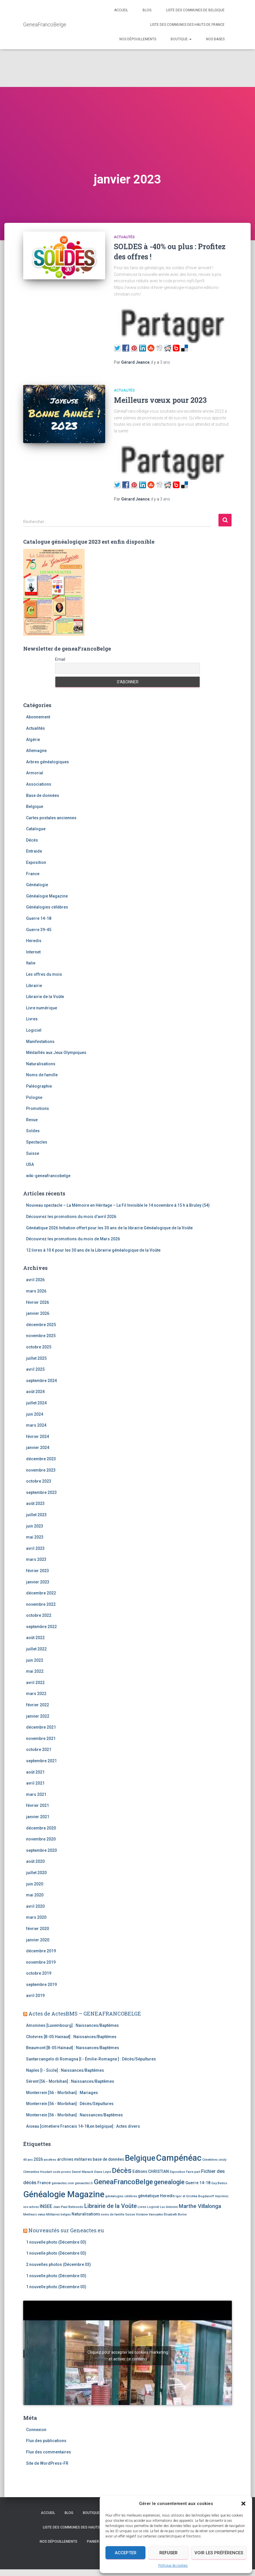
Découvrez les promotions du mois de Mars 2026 (73, 1239)
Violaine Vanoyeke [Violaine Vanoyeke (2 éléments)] (149, 2214)
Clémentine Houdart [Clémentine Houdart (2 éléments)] (37, 2172)
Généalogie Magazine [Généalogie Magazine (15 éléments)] (63, 2194)
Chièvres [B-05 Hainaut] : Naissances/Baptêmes (71, 2036)
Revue (32, 1119)
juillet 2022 (36, 1649)
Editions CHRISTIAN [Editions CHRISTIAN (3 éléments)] (150, 2171)
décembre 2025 (41, 1324)
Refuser (168, 2552)
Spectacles (36, 1142)
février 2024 (37, 1436)
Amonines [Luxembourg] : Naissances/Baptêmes (72, 2025)
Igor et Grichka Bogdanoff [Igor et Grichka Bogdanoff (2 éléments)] (195, 2196)
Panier (93, 2541)
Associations (38, 784)
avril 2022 (35, 1682)
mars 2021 (36, 1794)
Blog (147, 10)
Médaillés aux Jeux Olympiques (56, 1052)
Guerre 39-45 (38, 929)
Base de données (42, 795)
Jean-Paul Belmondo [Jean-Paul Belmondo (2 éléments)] (68, 2207)
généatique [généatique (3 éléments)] (148, 2195)
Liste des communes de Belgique (195, 10)
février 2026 (37, 1302)
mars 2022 (36, 1693)
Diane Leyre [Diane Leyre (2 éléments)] (102, 2172)
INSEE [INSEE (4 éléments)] (46, 2206)
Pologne (34, 1097)
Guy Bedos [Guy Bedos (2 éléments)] (219, 2183)
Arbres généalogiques (47, 762)
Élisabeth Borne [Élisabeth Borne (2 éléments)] (175, 2214)
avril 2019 (35, 1995)
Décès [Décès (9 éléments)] (122, 2171)
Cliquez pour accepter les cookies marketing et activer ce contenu (128, 2355)
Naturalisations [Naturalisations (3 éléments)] (86, 2214)
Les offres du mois (44, 974)
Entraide (34, 851)
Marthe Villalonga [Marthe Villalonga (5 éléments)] (200, 2206)
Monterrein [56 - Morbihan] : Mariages (62, 2092)
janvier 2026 (37, 1313)
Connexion (36, 2429)
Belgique (34, 806)
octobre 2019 (38, 1973)
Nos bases (215, 39)
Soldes (33, 1130)
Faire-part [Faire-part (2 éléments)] (193, 2172)
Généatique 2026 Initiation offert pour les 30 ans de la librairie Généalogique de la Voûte (109, 1228)
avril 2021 (35, 1783)
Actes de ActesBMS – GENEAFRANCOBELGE (84, 2013)
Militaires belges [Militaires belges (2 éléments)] (58, 2214)
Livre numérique (41, 1008)
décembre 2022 (41, 1593)
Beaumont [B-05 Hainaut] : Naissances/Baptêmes (72, 2047)
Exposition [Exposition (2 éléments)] (177, 2172)
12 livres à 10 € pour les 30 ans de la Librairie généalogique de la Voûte (93, 1250)
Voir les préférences (218, 2552)
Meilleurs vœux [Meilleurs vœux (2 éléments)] (34, 2214)
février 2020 (37, 1928)
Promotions (37, 1108)
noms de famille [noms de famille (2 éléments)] (112, 2214)
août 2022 (35, 1637)
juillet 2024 (36, 1403)
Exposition (36, 862)
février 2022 (37, 1705)
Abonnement (38, 717)
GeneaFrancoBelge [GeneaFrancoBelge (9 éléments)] (123, 2182)
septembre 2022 (41, 1626)
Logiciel (33, 1030)
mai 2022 (34, 1671)
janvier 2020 (37, 1940)
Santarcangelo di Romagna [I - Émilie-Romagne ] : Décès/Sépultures (91, 2059)
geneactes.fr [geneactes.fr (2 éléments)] (84, 2183)
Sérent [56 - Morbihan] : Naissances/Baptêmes (70, 2081)
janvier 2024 (37, 1447)
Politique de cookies (173, 2566)
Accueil (121, 10)
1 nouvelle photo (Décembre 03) (56, 2242)
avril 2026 (35, 1279)
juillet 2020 (36, 1872)
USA (30, 1164)
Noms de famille (42, 1075)
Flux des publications (46, 2440)
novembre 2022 (41, 1604)
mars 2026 (36, 1291)
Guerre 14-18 (38, 918)
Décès (32, 840)
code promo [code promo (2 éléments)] (62, 2172)
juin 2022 (34, 1660)
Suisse (32, 1153)
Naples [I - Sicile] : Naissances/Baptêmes (65, 2070)
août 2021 (35, 1772)
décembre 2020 (41, 1828)
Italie (30, 963)
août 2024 (35, 1391)
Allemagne (36, 750)
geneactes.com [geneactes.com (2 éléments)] (63, 2183)
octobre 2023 (38, 1481)
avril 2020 (35, 1906)
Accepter (125, 2552)
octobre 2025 (38, 1347)
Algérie (33, 739)
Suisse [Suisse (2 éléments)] (130, 2214)
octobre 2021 (38, 1749)
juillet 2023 (36, 1514)
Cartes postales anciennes (51, 817)
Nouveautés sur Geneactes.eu (66, 2230)
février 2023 (37, 1570)
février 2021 (37, 1805)
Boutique (181, 39)
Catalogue (35, 828)
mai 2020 (34, 1895)
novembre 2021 (41, 1738)
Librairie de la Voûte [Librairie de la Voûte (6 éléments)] (110, 2205)
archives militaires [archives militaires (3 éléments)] (74, 2159)
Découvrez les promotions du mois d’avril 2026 (71, 1216)
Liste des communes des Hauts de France (187, 25)
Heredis (33, 940)
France (32, 873)
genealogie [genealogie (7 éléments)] (169, 2182)
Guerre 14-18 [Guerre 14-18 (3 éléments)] (197, 2182)
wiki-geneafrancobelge (48, 1175)
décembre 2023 (41, 1459)
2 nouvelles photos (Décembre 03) (58, 2264)
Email (60, 659)
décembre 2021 (41, 1727)
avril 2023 (35, 1548)
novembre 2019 (41, 1962)
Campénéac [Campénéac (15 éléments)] (178, 2158)
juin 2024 (34, 1414)
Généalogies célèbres (47, 907)
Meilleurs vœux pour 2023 (160, 400)
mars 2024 (36, 1425)
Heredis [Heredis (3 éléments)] (167, 2195)
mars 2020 (36, 1917)
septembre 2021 (41, 1760)
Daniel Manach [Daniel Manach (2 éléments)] (82, 2172)
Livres (32, 1019)
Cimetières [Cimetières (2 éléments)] (210, 2160)
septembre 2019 (41, 1984)
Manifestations (40, 1041)
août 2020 (35, 1861)
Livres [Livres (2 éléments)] (142, 2207)
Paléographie (39, 1086)
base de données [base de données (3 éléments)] (108, 2159)
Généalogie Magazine (47, 896)
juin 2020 (34, 1884)
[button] (243, 2503)
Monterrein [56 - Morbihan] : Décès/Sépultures (70, 2103)
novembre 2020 (41, 1839)
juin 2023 (34, 1526)
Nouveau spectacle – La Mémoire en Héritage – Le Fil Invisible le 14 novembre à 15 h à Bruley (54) (118, 1205)
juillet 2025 (36, 1358)
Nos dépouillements (137, 39)
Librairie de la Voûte (45, 996)
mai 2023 (34, 1537)
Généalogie (37, 884)
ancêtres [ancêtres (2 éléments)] (50, 2160)
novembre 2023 (41, 1470)
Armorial (34, 773)
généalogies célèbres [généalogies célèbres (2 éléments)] (121, 2196)
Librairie (34, 985)
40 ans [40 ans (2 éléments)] (28, 2160)
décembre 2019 (41, 1951)
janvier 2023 (37, 1582)
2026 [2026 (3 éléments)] (38, 2159)
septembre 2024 (41, 1380)
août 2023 (35, 1503)
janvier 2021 (37, 1816)
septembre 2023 (41, 1492)
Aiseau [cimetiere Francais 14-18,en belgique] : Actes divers (83, 2126)
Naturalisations (40, 1064)
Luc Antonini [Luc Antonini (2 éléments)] (169, 2207)
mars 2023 (36, 1559)
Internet (33, 952)
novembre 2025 (41, 1335)
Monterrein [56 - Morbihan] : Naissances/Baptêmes (74, 2115)
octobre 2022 (38, 1615)
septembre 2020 (41, 1850)
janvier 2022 (37, 1716)
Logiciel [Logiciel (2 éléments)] (153, 2207)
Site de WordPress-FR (47, 2463)
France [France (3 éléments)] (44, 2182)
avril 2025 (35, 1369)
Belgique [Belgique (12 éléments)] (140, 2158)
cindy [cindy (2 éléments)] (222, 2160)
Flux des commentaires (48, 2452)
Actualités (124, 237)
